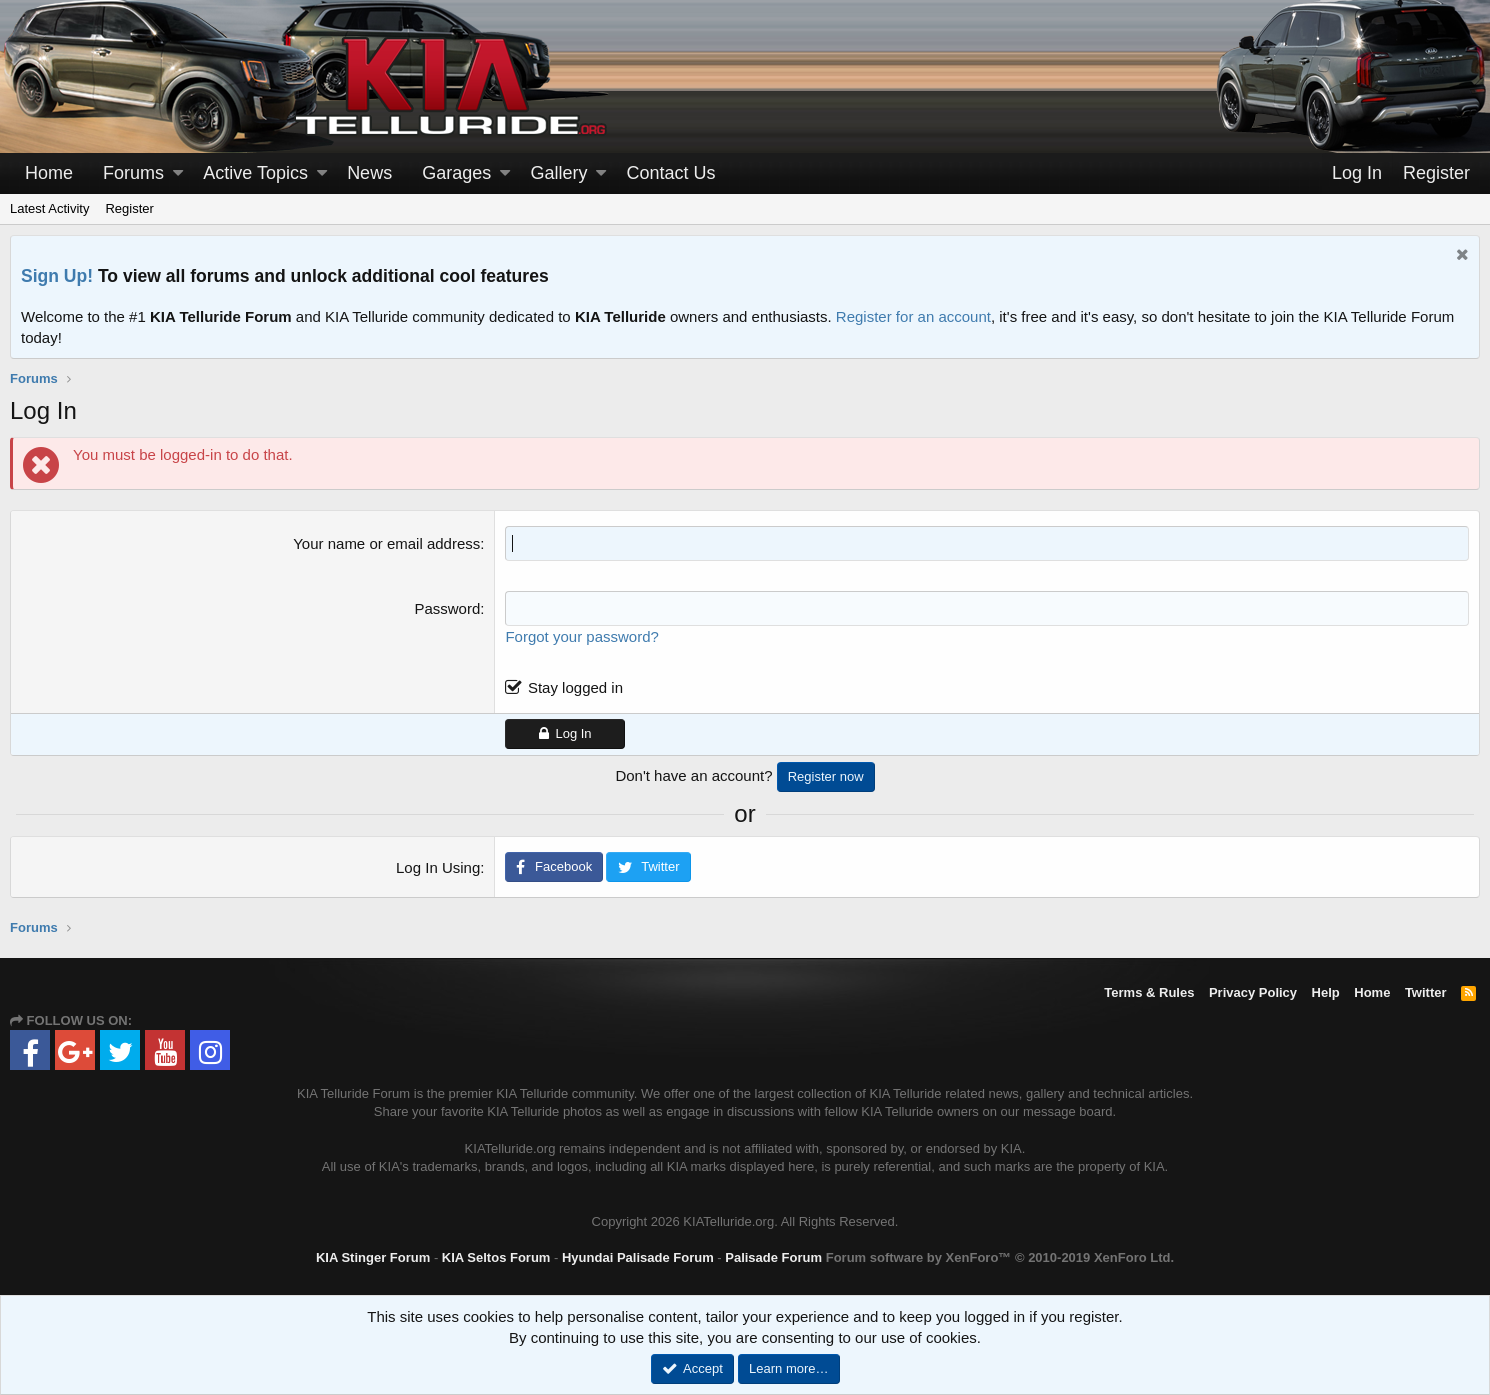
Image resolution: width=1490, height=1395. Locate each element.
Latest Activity (49, 208)
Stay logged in (575, 687)
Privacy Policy (1253, 992)
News (369, 173)
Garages (456, 173)
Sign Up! (57, 276)
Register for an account (913, 316)
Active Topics (255, 173)
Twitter (1426, 992)
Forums (133, 173)
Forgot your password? (581, 636)
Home (49, 173)
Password (447, 608)
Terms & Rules (1149, 992)
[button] (178, 173)
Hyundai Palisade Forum (638, 1257)
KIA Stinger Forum (373, 1257)
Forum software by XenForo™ (1000, 1257)
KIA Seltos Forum (496, 1257)
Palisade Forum (773, 1257)
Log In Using (438, 867)
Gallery (558, 173)
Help (1326, 992)
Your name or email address (386, 543)
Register (129, 208)
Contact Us (671, 173)
